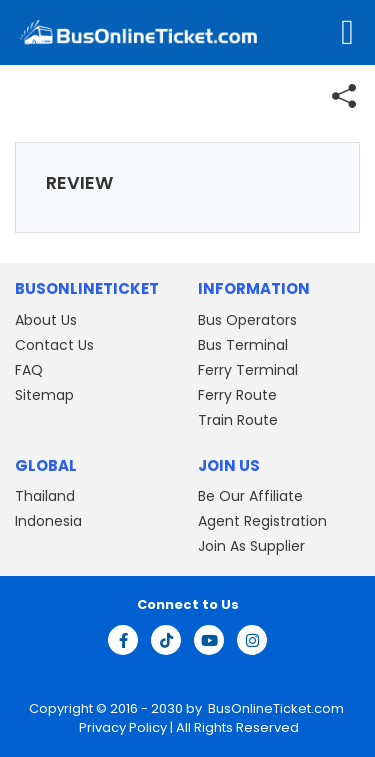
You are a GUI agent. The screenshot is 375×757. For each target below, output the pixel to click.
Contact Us (54, 345)
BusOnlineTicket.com (276, 708)
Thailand (45, 496)
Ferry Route (237, 395)
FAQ (29, 370)
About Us (46, 320)
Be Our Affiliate (250, 496)
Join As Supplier (251, 546)
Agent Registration (262, 521)
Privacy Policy (121, 727)
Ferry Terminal (248, 370)
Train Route (238, 420)
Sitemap (44, 395)
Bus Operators (247, 320)
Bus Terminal (243, 345)
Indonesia (48, 521)
